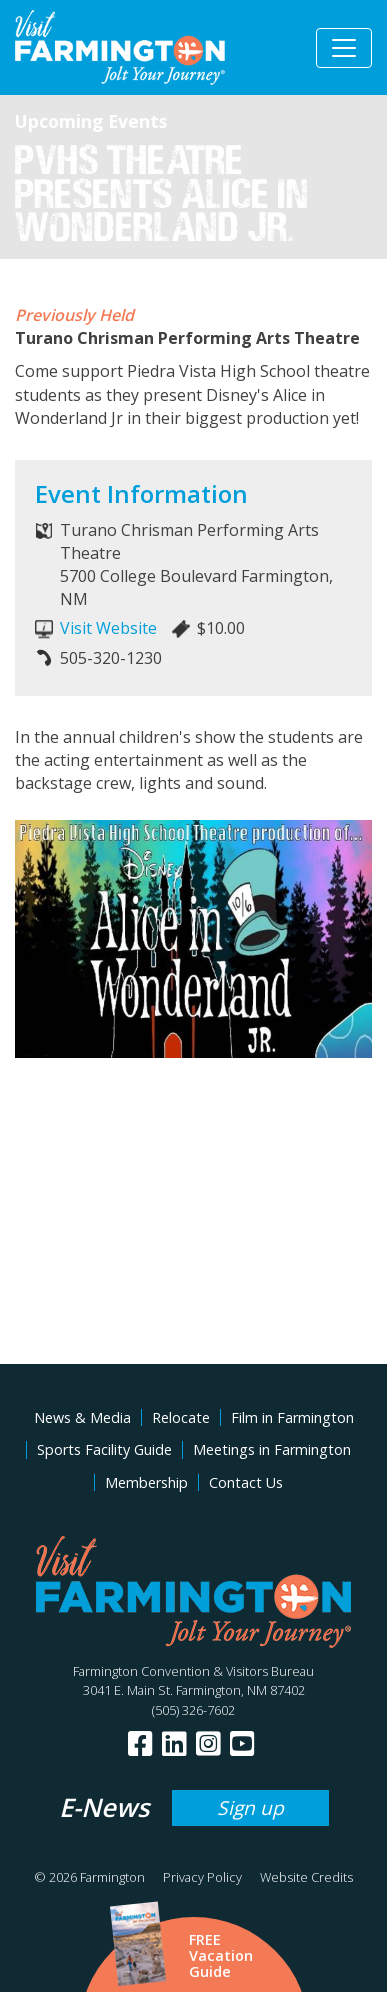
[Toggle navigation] (344, 48)
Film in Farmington (292, 1417)
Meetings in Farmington (272, 1449)
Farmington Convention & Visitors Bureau (193, 1671)
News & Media (82, 1417)
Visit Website (108, 628)
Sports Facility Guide (104, 1449)
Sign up (250, 1807)
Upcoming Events (91, 121)
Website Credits (306, 1877)
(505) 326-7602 (193, 1710)
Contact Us (246, 1482)
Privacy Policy (202, 1877)
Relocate (181, 1417)
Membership (146, 1482)
